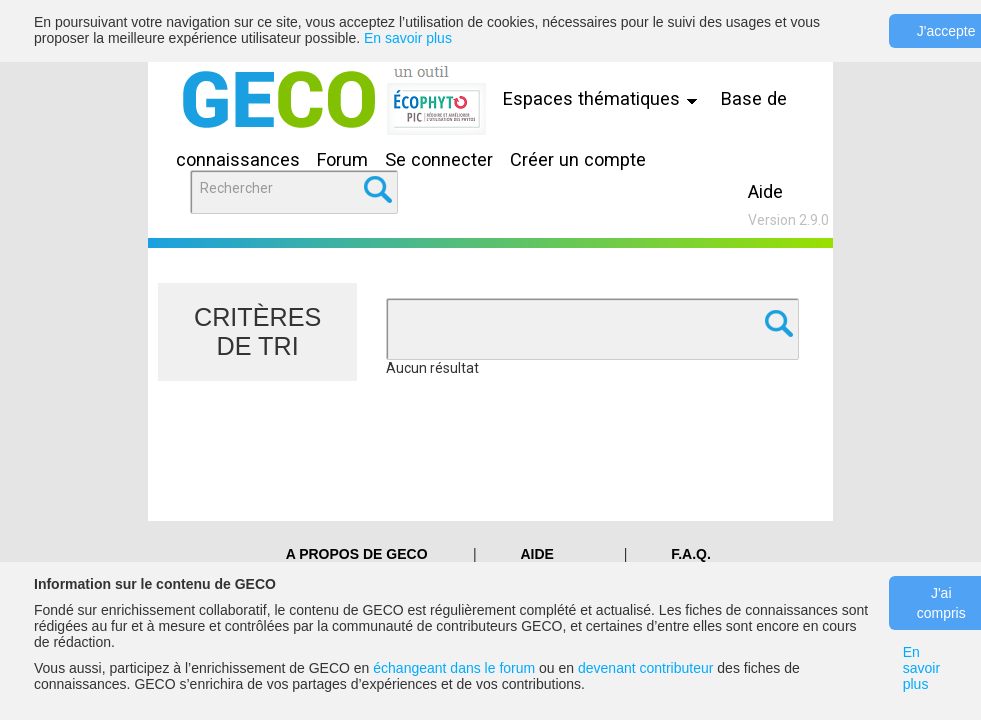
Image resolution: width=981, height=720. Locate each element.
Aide (765, 191)
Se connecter (439, 159)
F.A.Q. (691, 554)
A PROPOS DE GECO (357, 554)
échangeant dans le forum (454, 668)
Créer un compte (578, 159)
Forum (342, 159)
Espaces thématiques (605, 98)
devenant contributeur (645, 668)
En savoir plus (408, 38)
